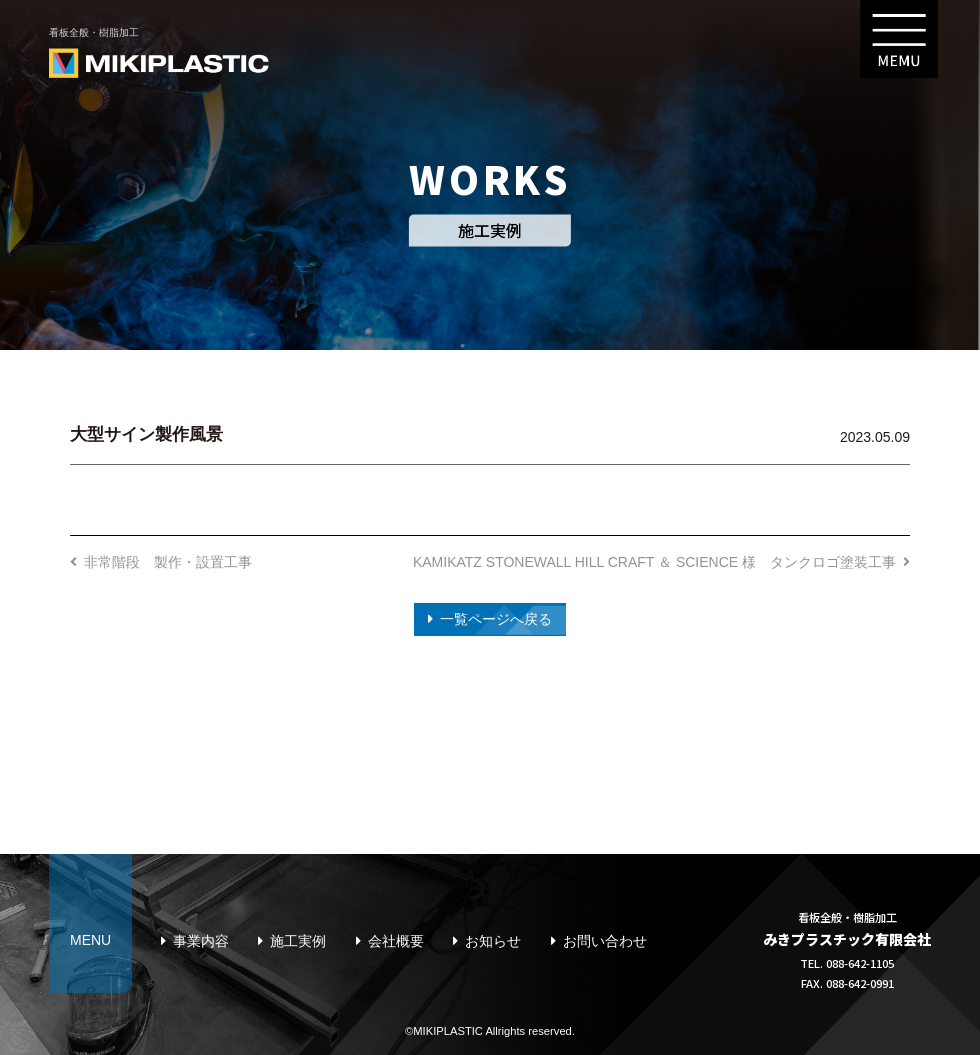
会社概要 (396, 941)
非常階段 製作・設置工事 (168, 562)
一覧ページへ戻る (496, 619)
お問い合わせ (605, 941)
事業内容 (201, 941)
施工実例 (298, 941)
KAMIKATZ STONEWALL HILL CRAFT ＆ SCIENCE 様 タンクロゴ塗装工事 (654, 562)
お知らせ (493, 941)
